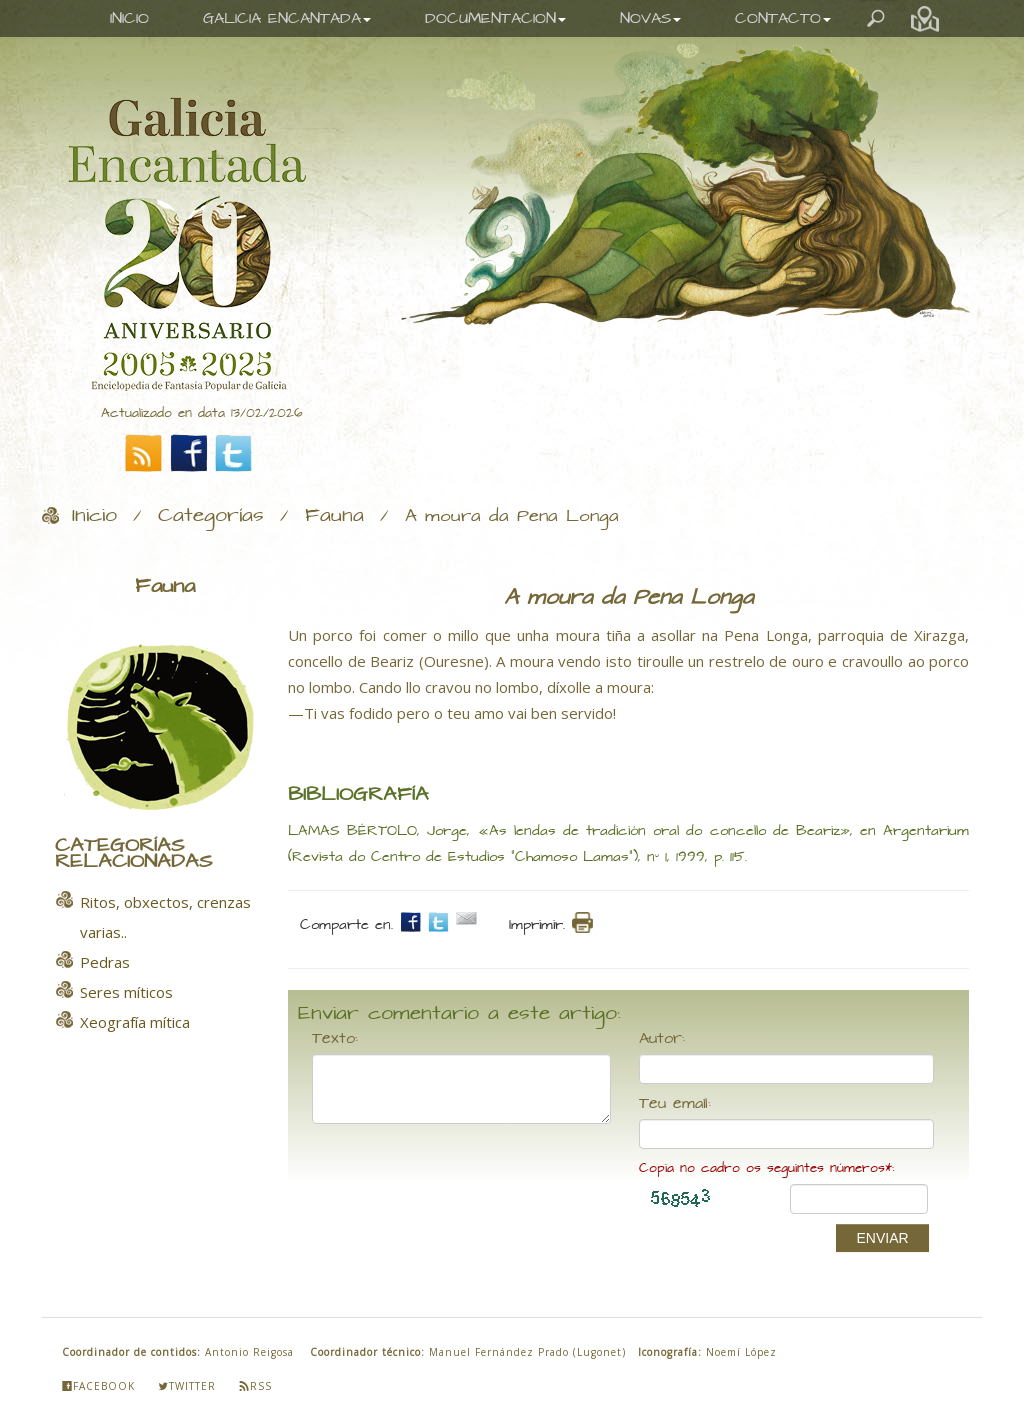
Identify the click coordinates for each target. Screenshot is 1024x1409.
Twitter (187, 1386)
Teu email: (675, 1104)
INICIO (129, 18)
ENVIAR (882, 1238)
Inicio (94, 516)
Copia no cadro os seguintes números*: (766, 1168)
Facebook (98, 1386)
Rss (255, 1386)
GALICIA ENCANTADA (287, 18)
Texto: (335, 1039)
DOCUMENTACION (495, 18)
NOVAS (650, 18)
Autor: (662, 1039)
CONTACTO (783, 18)
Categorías (211, 516)
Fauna (334, 516)
